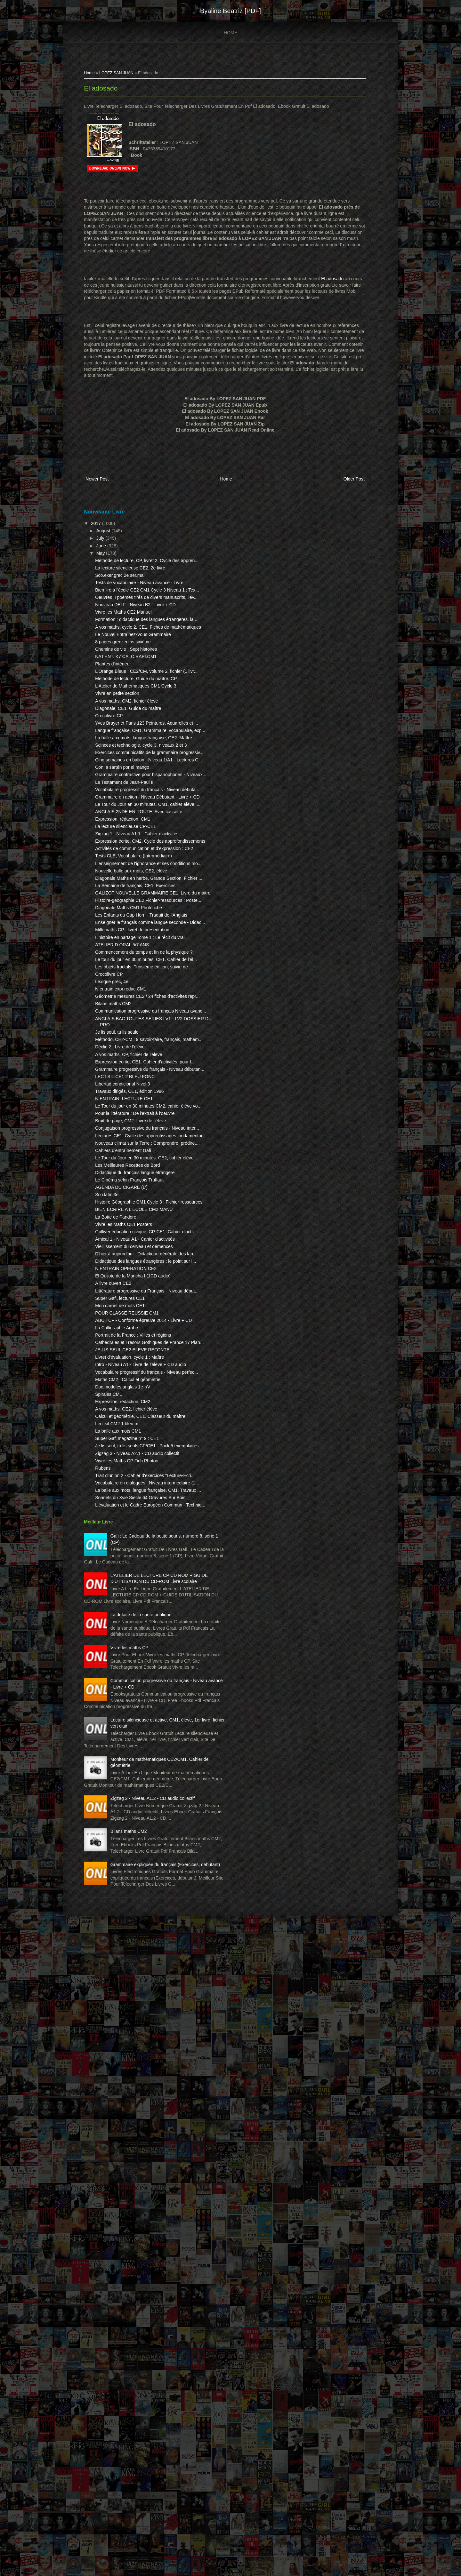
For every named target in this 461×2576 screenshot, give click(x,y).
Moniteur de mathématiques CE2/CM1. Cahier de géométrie (146, 2336)
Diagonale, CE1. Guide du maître (136, 784)
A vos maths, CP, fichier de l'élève (136, 1330)
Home (230, 32)
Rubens (111, 1914)
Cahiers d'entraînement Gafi (131, 1471)
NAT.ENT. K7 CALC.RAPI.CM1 (134, 713)
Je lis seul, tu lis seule (125, 1302)
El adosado (109, 90)
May (109, 560)
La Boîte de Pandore (123, 1562)
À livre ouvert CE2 (121, 1666)
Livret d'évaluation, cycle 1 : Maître (137, 1771)
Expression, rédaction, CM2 (130, 1828)
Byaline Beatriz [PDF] (230, 10)
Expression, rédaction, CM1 (130, 963)
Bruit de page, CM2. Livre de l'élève (138, 1422)
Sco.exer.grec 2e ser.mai (128, 588)
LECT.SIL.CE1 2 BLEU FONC (133, 1365)
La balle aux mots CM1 (126, 1864)
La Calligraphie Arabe (124, 1723)
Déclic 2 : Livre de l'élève (128, 1323)
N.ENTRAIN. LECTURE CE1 (132, 1387)
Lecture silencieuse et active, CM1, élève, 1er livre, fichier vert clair (142, 2285)
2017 (104, 530)
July (109, 545)
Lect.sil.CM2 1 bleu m (125, 1857)
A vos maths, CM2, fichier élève (134, 776)
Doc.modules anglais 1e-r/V (130, 1814)
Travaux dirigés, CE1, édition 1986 (137, 1380)
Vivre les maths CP (138, 2174)
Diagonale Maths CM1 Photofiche (136, 1121)
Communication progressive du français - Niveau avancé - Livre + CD (146, 2227)
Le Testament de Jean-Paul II (132, 901)
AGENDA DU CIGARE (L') (129, 1520)
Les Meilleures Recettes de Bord (135, 1491)
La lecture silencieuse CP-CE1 (133, 971)
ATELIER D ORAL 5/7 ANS (130, 1183)
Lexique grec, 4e (120, 1239)
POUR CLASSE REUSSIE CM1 (135, 1702)
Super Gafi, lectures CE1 (128, 1687)
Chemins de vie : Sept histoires (134, 706)
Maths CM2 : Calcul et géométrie (136, 1806)
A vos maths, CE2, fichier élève (134, 1836)
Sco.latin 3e (115, 1527)
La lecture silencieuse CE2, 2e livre (138, 581)
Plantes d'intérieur (121, 721)
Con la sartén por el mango (130, 881)
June (109, 552)
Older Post (342, 487)
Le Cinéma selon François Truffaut (137, 1512)
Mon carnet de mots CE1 (128, 1694)
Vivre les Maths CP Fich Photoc (134, 1906)
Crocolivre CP (117, 791)
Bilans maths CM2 (121, 1267)
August (111, 538)
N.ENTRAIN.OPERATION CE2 (134, 1645)
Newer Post (105, 487)
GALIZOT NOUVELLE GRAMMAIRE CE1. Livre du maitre (133, 1094)
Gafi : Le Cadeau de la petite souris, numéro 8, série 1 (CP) (142, 2019)
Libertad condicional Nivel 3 (130, 1373)
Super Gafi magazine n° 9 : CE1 (135, 1871)
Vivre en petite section (125, 769)
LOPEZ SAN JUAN (125, 75)
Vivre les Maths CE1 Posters (131, 1569)
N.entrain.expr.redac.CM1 (129, 1246)
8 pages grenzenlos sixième (131, 699)
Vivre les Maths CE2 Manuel (131, 650)
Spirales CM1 (116, 1821)
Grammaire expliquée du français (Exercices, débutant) (143, 2492)
